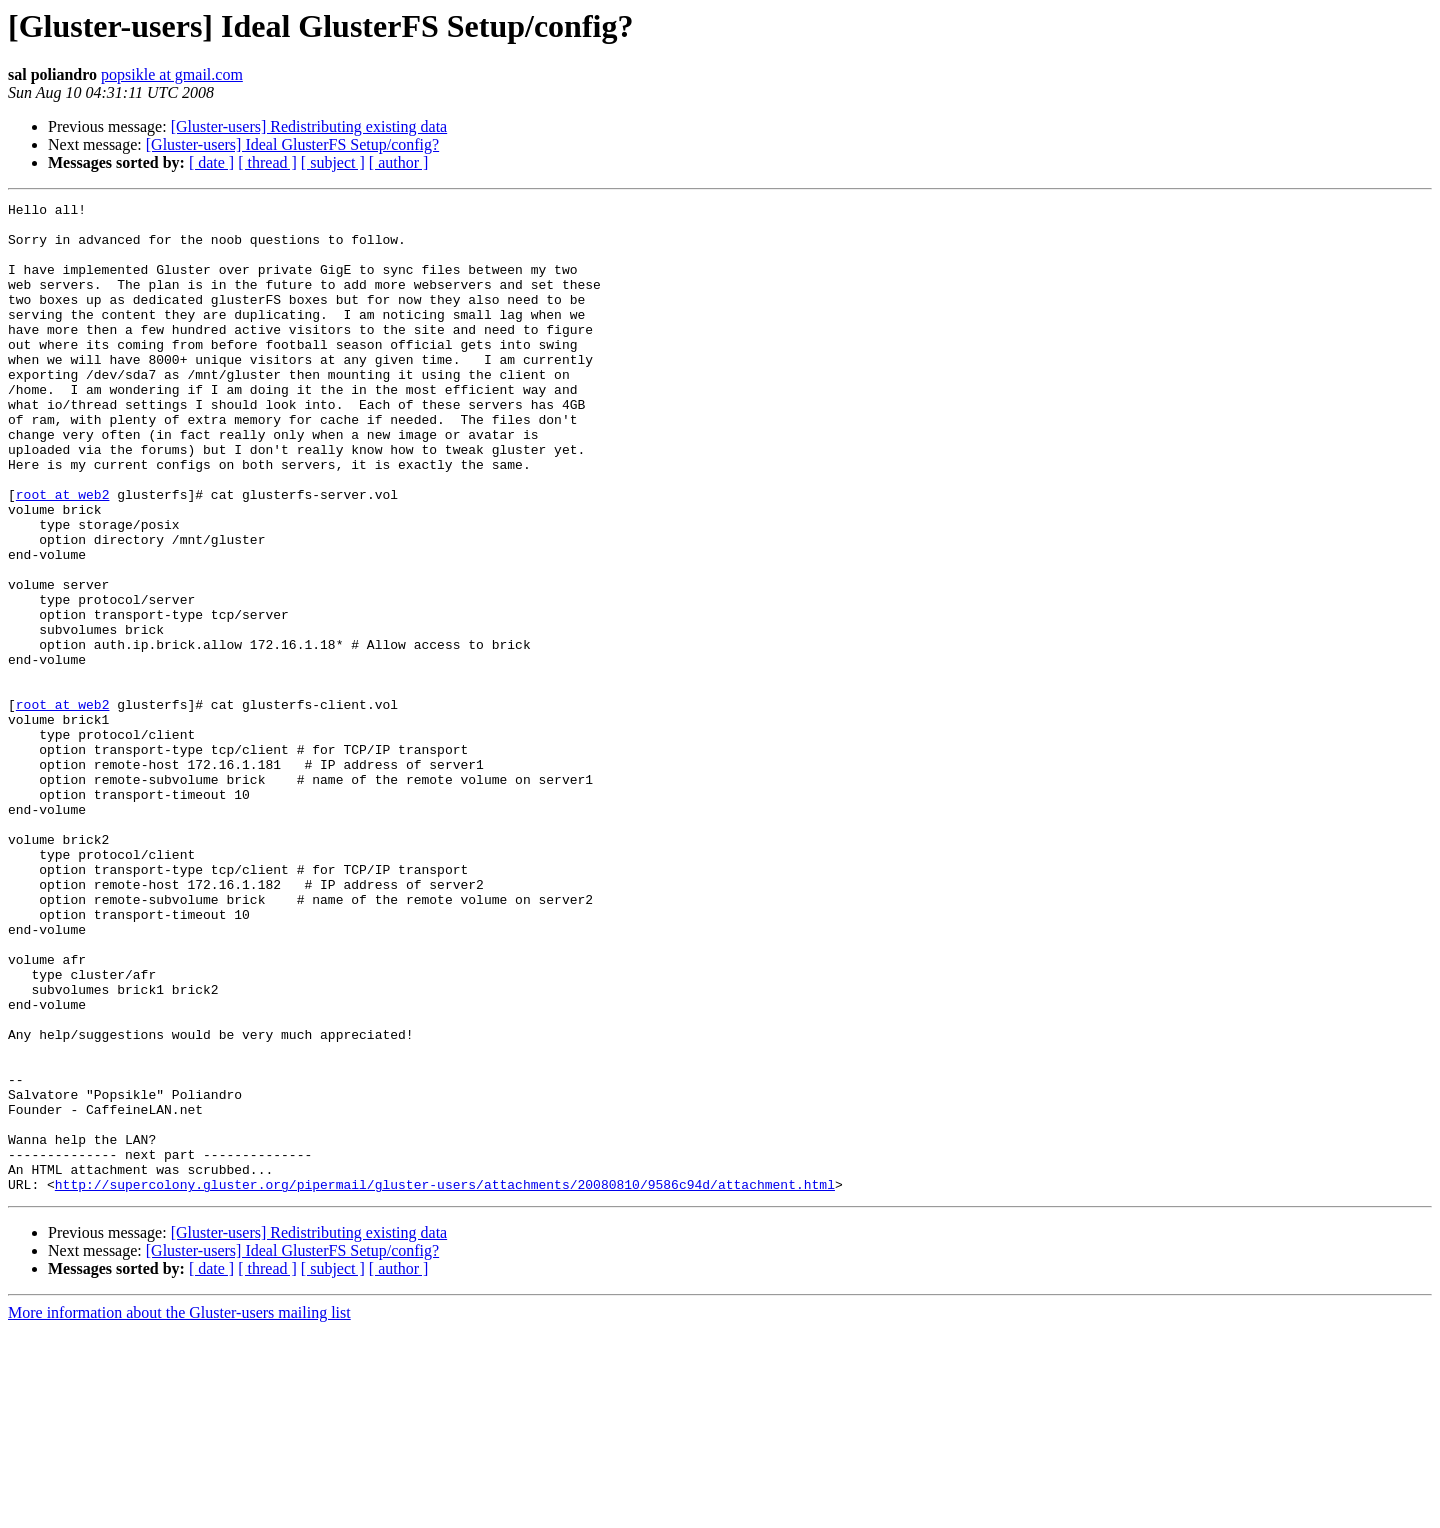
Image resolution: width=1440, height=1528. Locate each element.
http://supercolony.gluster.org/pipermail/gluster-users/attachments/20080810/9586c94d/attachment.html (445, 1382)
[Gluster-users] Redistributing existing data (309, 126)
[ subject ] (333, 162)
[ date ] (211, 162)
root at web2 (63, 554)
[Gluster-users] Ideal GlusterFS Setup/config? (292, 144)
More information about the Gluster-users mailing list (179, 1510)
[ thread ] (267, 162)
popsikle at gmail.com (172, 74)
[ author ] (399, 162)
